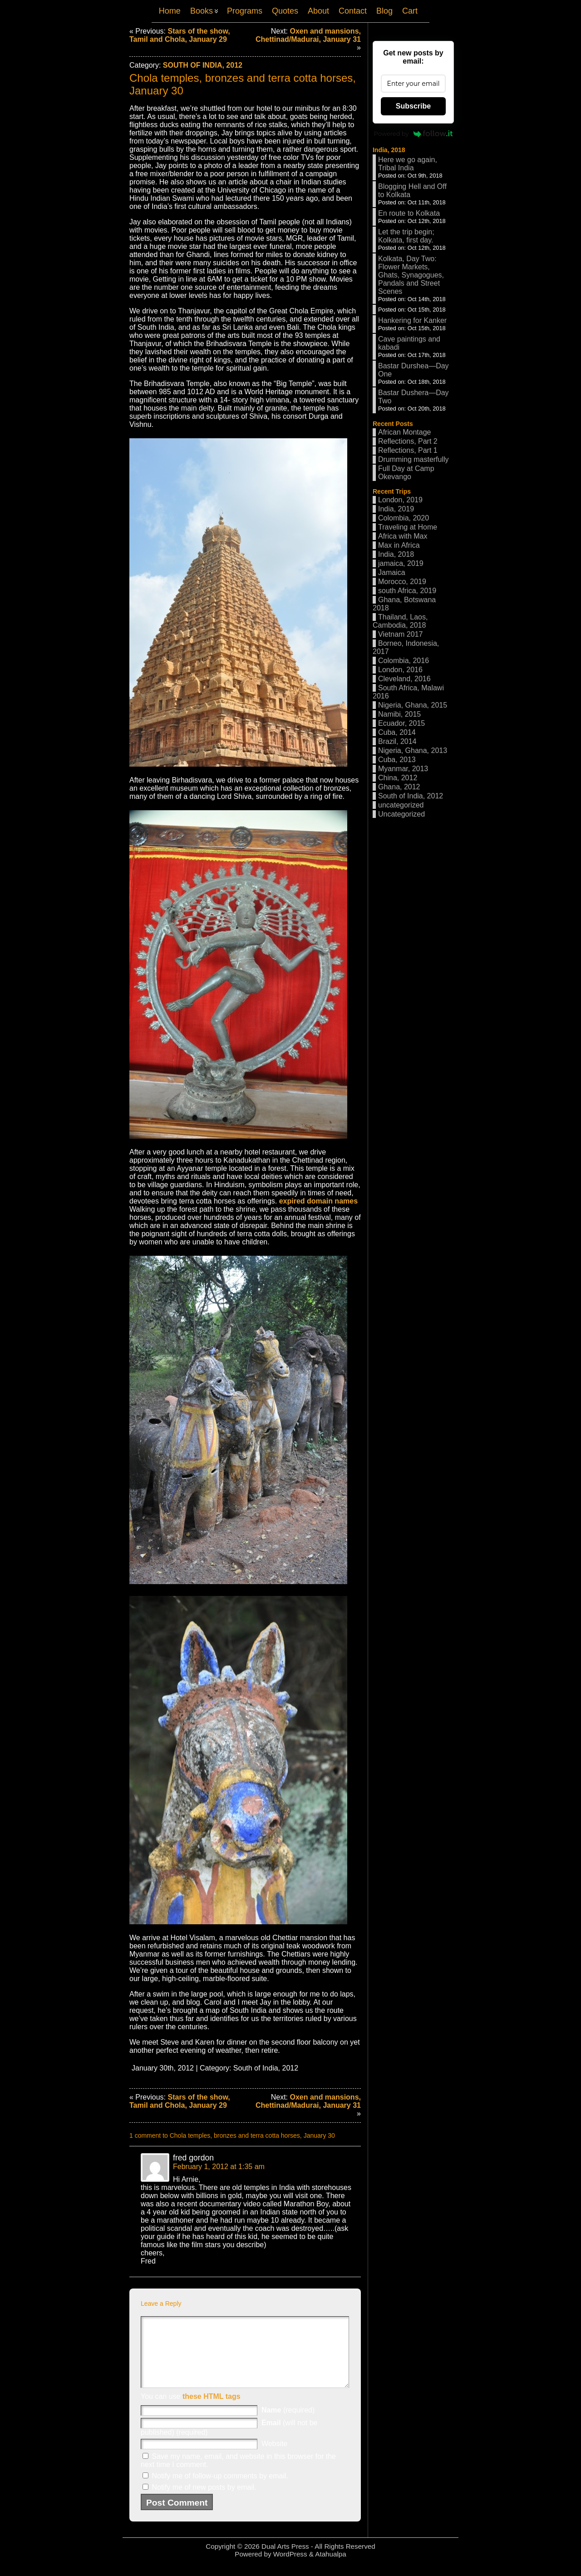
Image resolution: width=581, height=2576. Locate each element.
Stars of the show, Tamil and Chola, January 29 (179, 35)
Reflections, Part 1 (408, 450)
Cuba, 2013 (397, 759)
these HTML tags (211, 2410)
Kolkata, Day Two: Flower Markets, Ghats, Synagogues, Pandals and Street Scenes (411, 275)
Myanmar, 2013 (403, 769)
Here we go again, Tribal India (407, 164)
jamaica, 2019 (400, 563)
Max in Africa (399, 545)
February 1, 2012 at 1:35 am (219, 2166)
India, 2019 (396, 509)
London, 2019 (400, 500)
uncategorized (401, 805)
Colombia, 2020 (403, 518)
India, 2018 (389, 150)
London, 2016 (400, 670)
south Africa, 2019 (407, 590)
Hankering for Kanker (412, 320)
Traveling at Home (407, 527)
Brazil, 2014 (397, 741)
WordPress (290, 2567)
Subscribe (413, 106)
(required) (288, 2423)
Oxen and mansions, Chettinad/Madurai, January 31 (308, 35)
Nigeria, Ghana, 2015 (412, 705)
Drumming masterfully (413, 459)
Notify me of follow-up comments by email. (220, 2489)
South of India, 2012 (202, 65)
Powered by (413, 133)
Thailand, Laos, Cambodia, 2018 (400, 621)
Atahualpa (330, 2567)
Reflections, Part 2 (408, 441)
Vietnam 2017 (400, 634)
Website (274, 2457)
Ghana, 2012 (399, 787)
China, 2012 (397, 778)
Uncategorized (401, 814)
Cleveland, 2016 (404, 679)
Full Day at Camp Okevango (406, 473)
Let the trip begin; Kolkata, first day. (406, 236)
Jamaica (391, 572)
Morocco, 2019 (402, 581)
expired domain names (318, 1201)
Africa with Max (402, 536)
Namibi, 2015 (399, 714)
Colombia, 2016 (403, 660)
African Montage (404, 432)
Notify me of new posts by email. (204, 2501)
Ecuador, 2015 (401, 723)
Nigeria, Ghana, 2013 (412, 750)
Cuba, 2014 (397, 732)
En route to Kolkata (409, 213)
